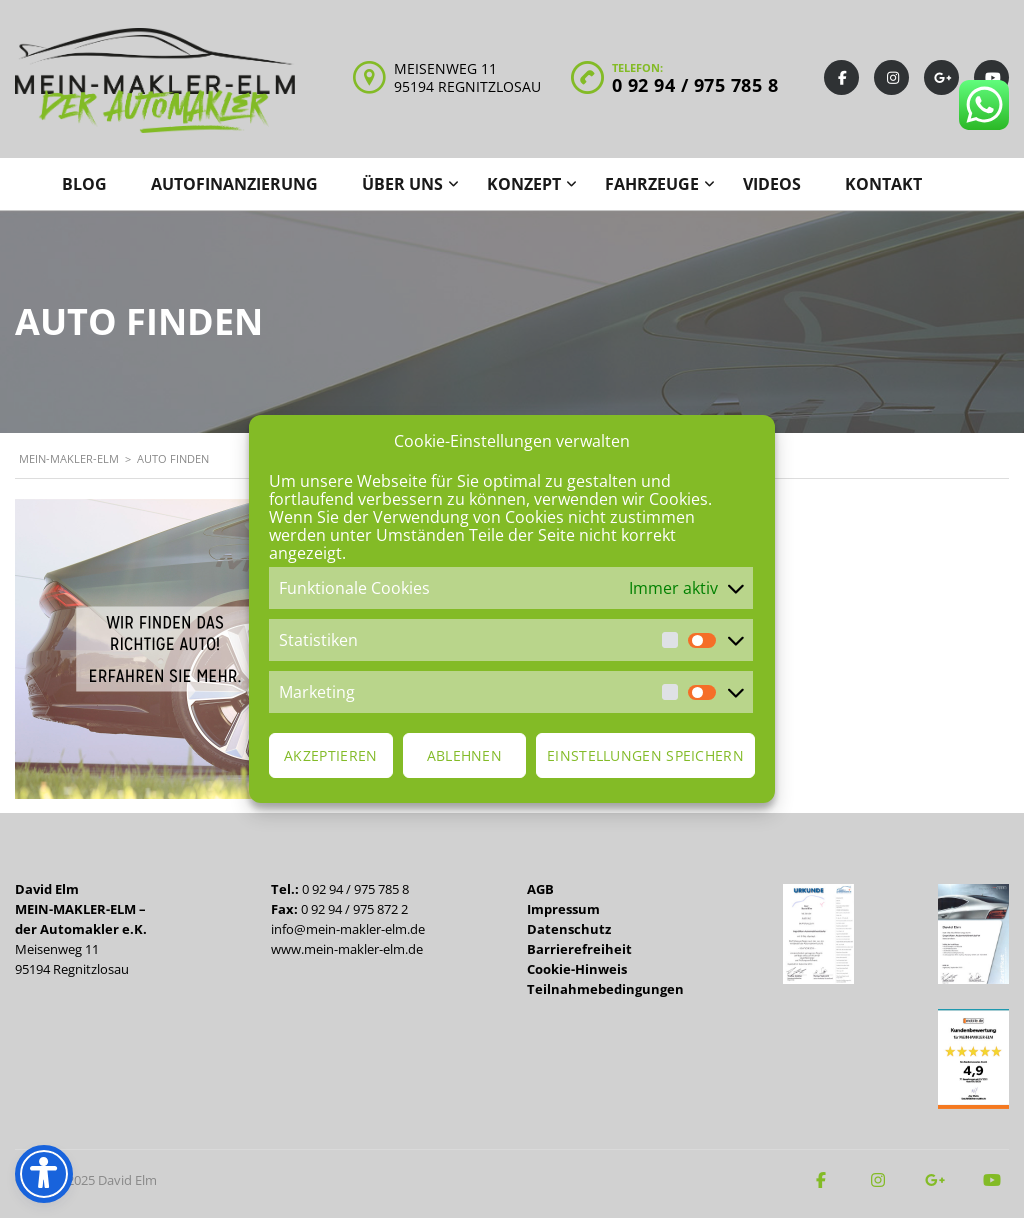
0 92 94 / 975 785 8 (695, 85)
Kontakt (883, 184)
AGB (540, 889)
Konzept (524, 184)
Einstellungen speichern (645, 755)
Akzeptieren (330, 755)
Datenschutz (569, 929)
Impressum (563, 909)
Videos (772, 184)
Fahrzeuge (652, 184)
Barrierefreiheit (579, 949)
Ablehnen (464, 755)
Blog (84, 184)
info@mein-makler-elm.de (348, 929)
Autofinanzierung (234, 184)
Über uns (402, 184)
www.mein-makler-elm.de (347, 949)
